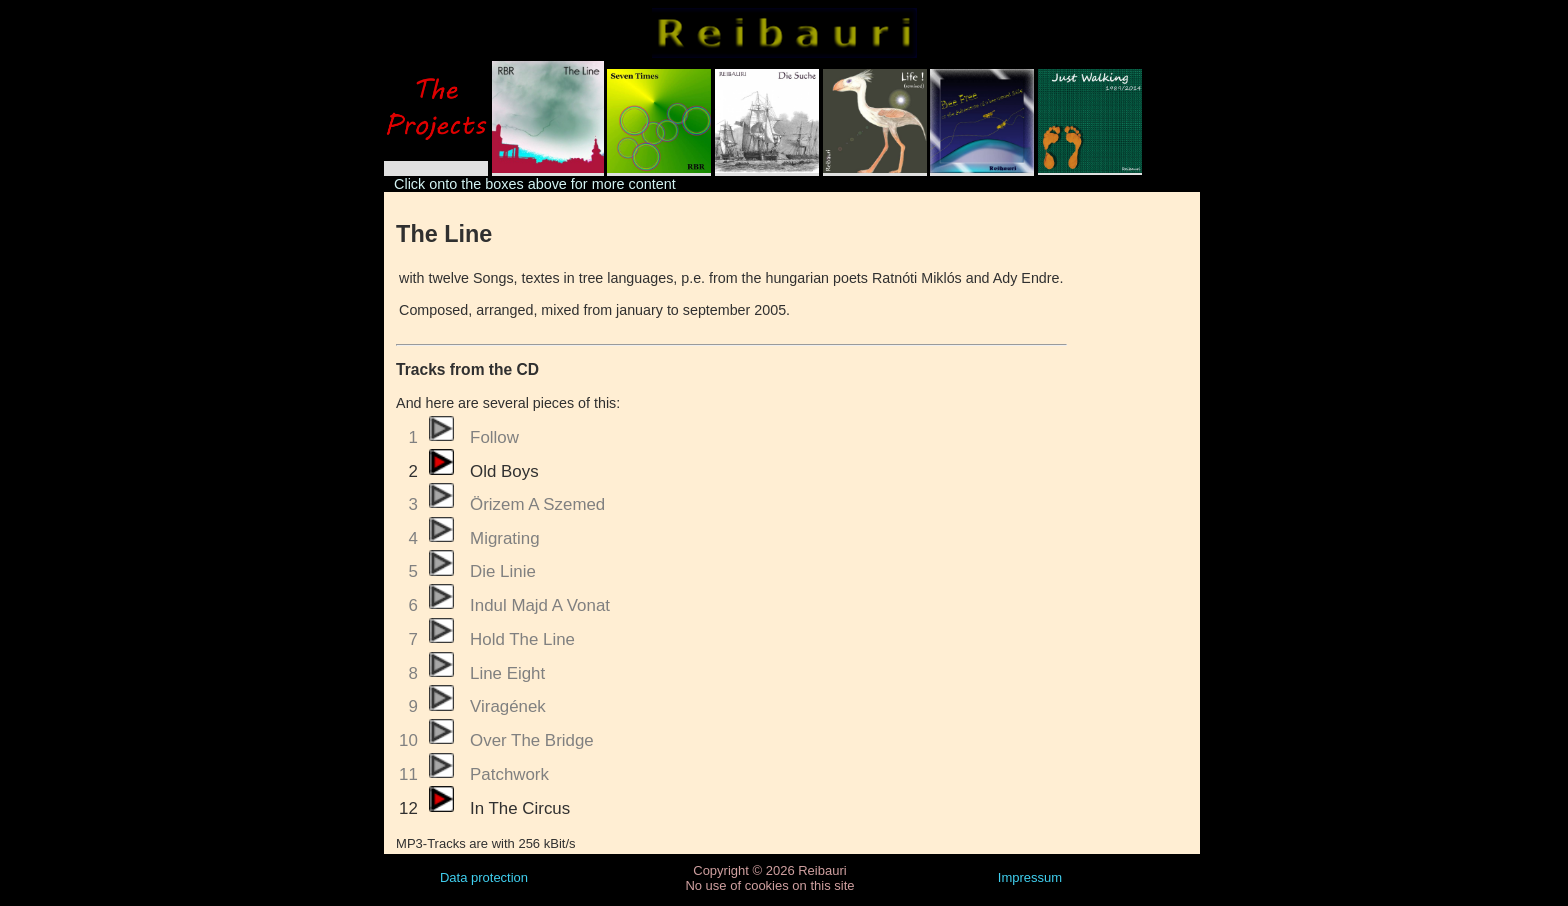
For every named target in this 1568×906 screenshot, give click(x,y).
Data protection (484, 877)
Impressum (1030, 877)
